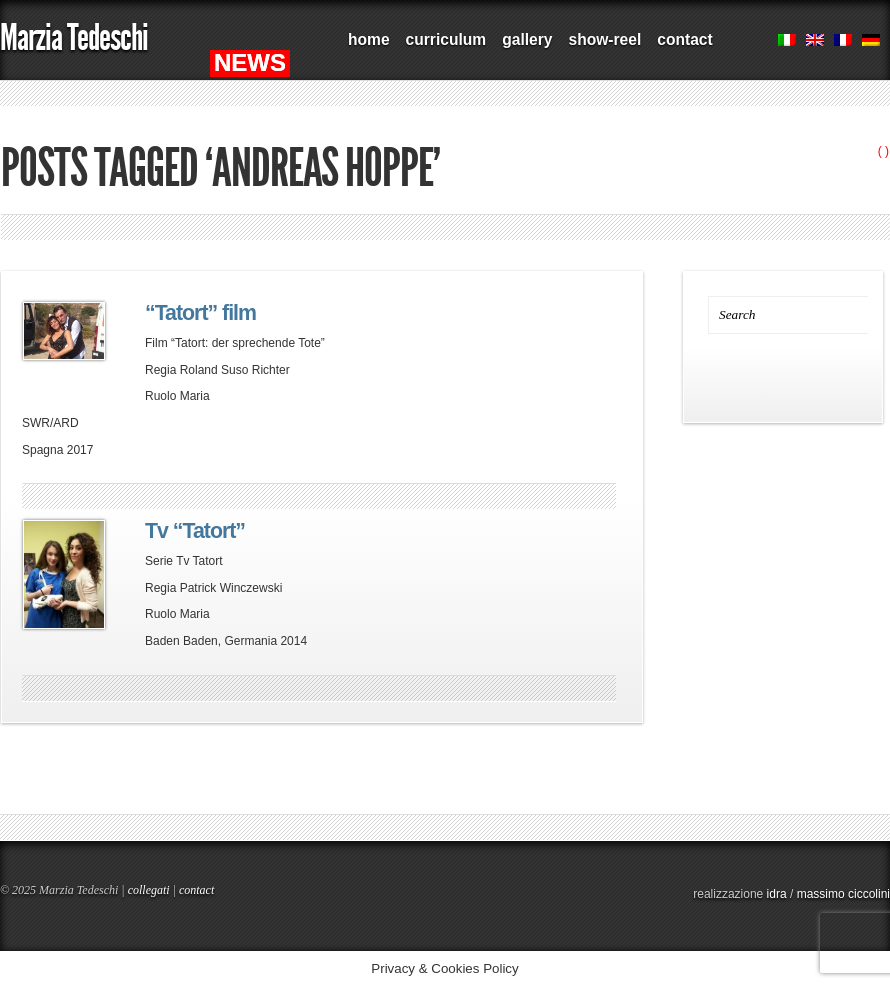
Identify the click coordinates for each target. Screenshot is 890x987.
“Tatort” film (200, 313)
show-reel (604, 39)
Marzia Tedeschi (74, 37)
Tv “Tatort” (195, 531)
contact (684, 39)
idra (777, 894)
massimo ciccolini (843, 894)
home (369, 39)
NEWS (250, 62)
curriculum (446, 39)
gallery (527, 39)
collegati (149, 890)
